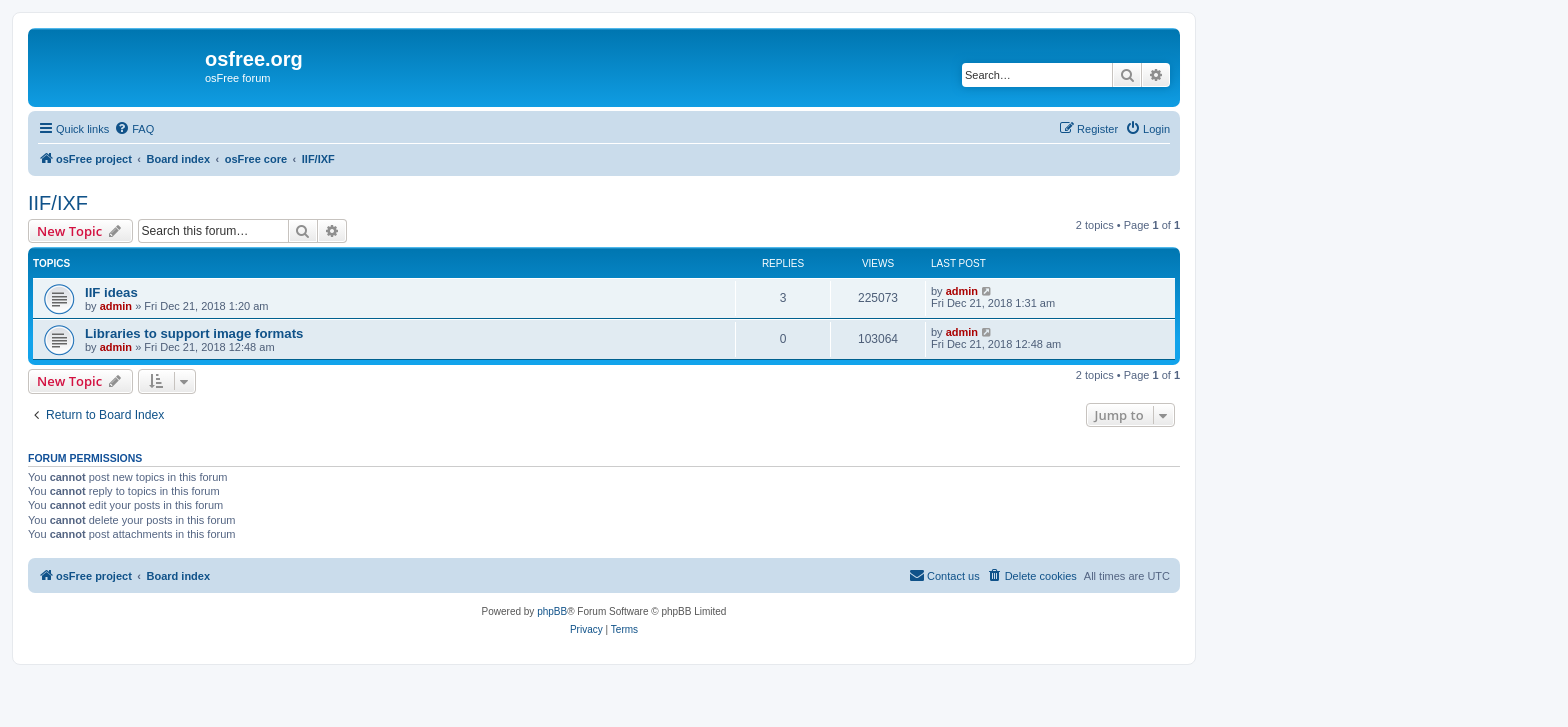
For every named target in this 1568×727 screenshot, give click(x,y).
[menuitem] (134, 129)
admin (116, 306)
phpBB (552, 611)
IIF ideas (111, 292)
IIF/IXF (58, 203)
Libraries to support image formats (194, 333)
